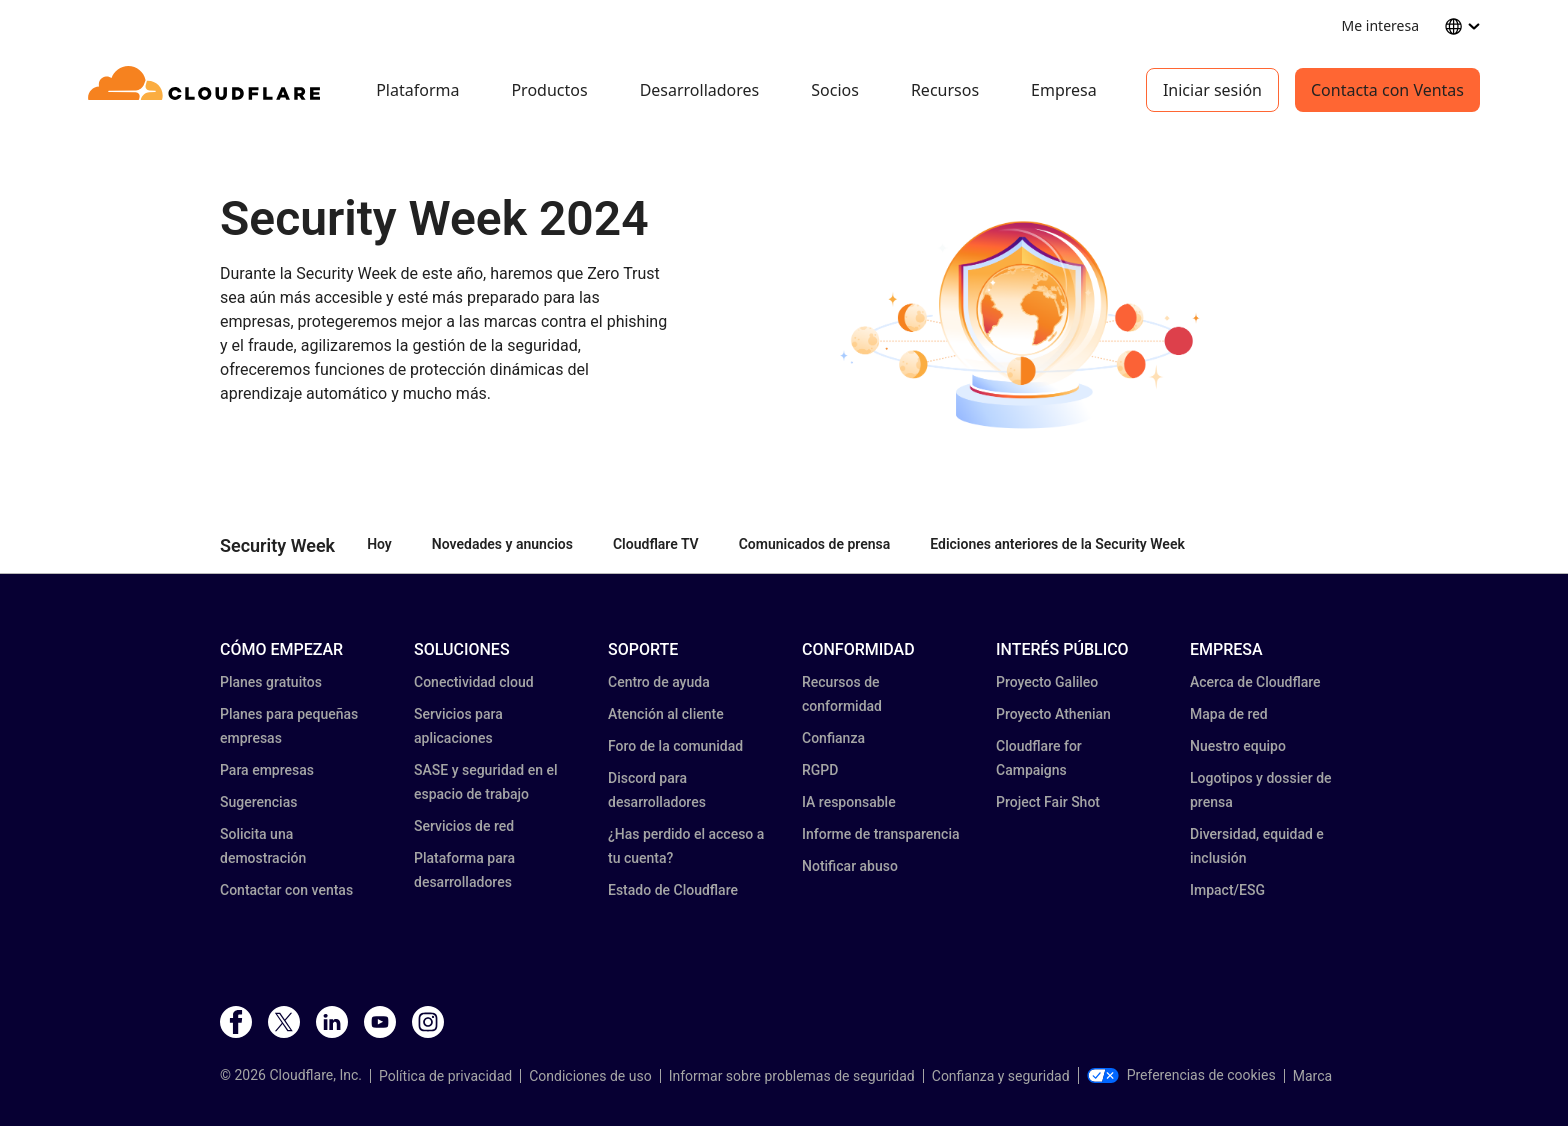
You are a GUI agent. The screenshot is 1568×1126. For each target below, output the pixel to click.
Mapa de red (1229, 714)
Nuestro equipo (1238, 746)
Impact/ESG (1227, 890)
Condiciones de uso (590, 1076)
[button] (1026, 323)
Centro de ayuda (659, 682)
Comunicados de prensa (815, 544)
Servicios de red (464, 826)
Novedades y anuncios (502, 544)
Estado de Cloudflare (673, 890)
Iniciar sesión (1212, 90)
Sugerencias (258, 802)
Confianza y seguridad (1001, 1076)
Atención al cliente (666, 714)
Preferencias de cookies (1181, 1075)
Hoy (379, 544)
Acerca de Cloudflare (1255, 682)
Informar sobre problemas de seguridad (792, 1076)
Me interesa (1380, 25)
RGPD (820, 770)
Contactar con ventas (286, 890)
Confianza (833, 738)
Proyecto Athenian (1053, 714)
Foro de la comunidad (675, 746)
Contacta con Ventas (1387, 90)
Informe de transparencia (881, 834)
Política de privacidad (445, 1076)
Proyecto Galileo (1047, 682)
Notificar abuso (850, 866)
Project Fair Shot (1048, 802)
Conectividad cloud (474, 682)
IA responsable (849, 802)
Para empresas (267, 770)
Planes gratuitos (271, 682)
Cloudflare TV (656, 544)
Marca (1312, 1076)
